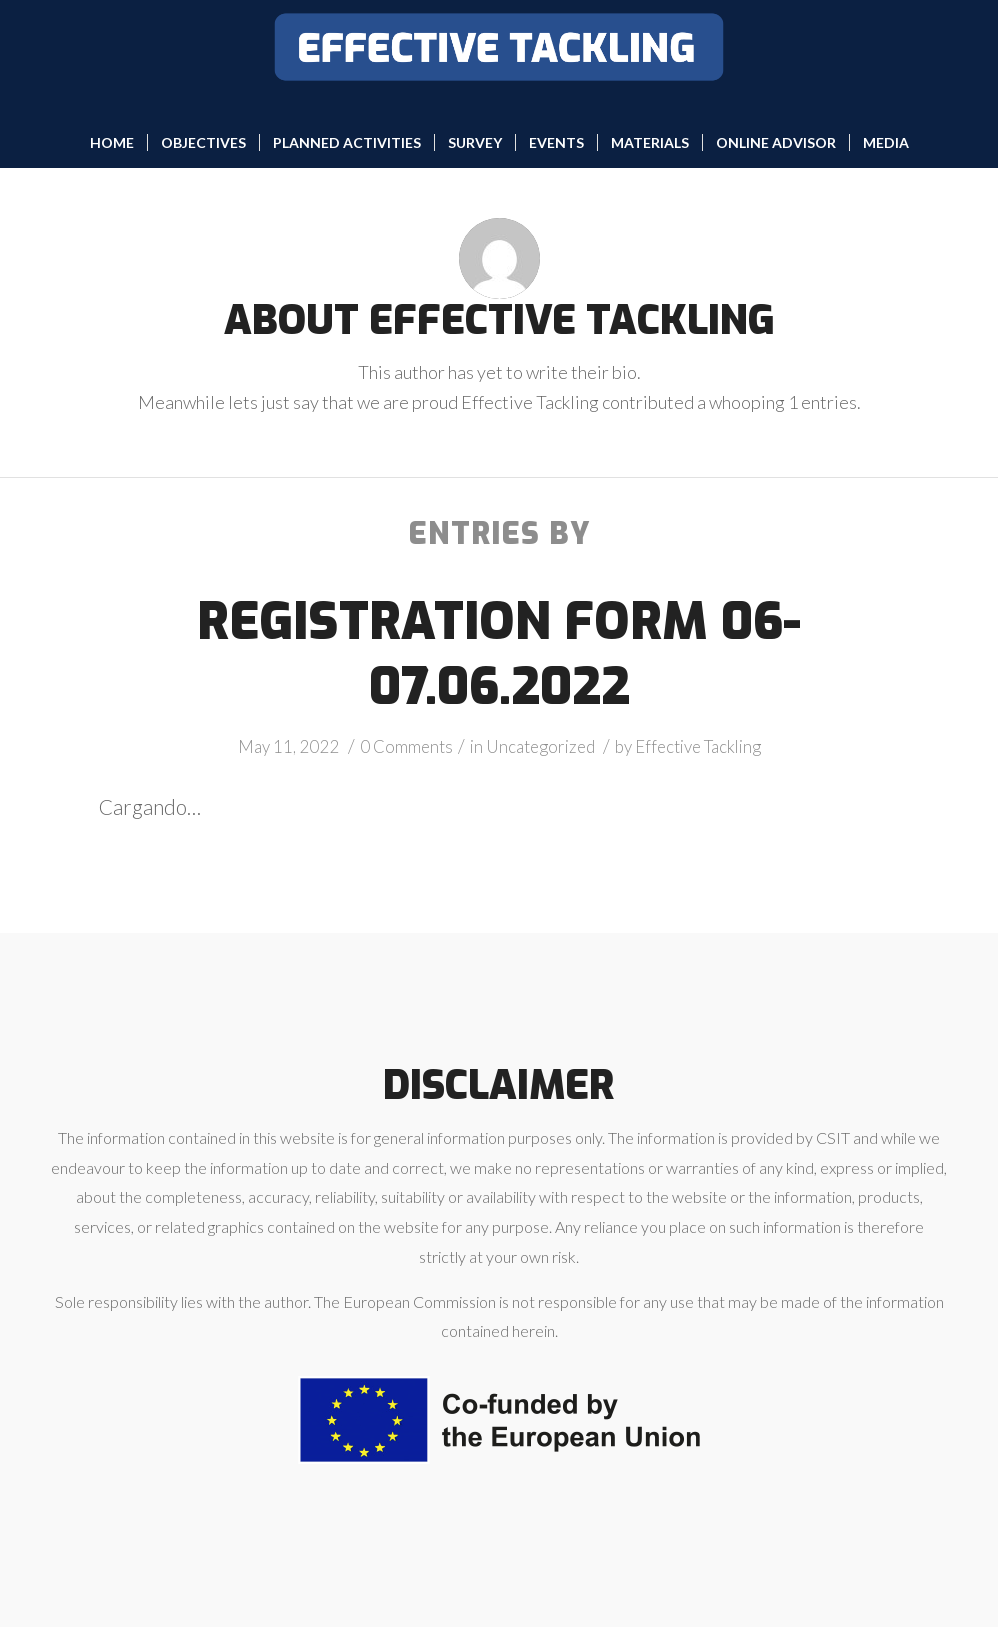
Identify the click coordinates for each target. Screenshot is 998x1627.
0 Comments (406, 746)
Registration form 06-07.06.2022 (499, 654)
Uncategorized (540, 746)
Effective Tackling (698, 746)
